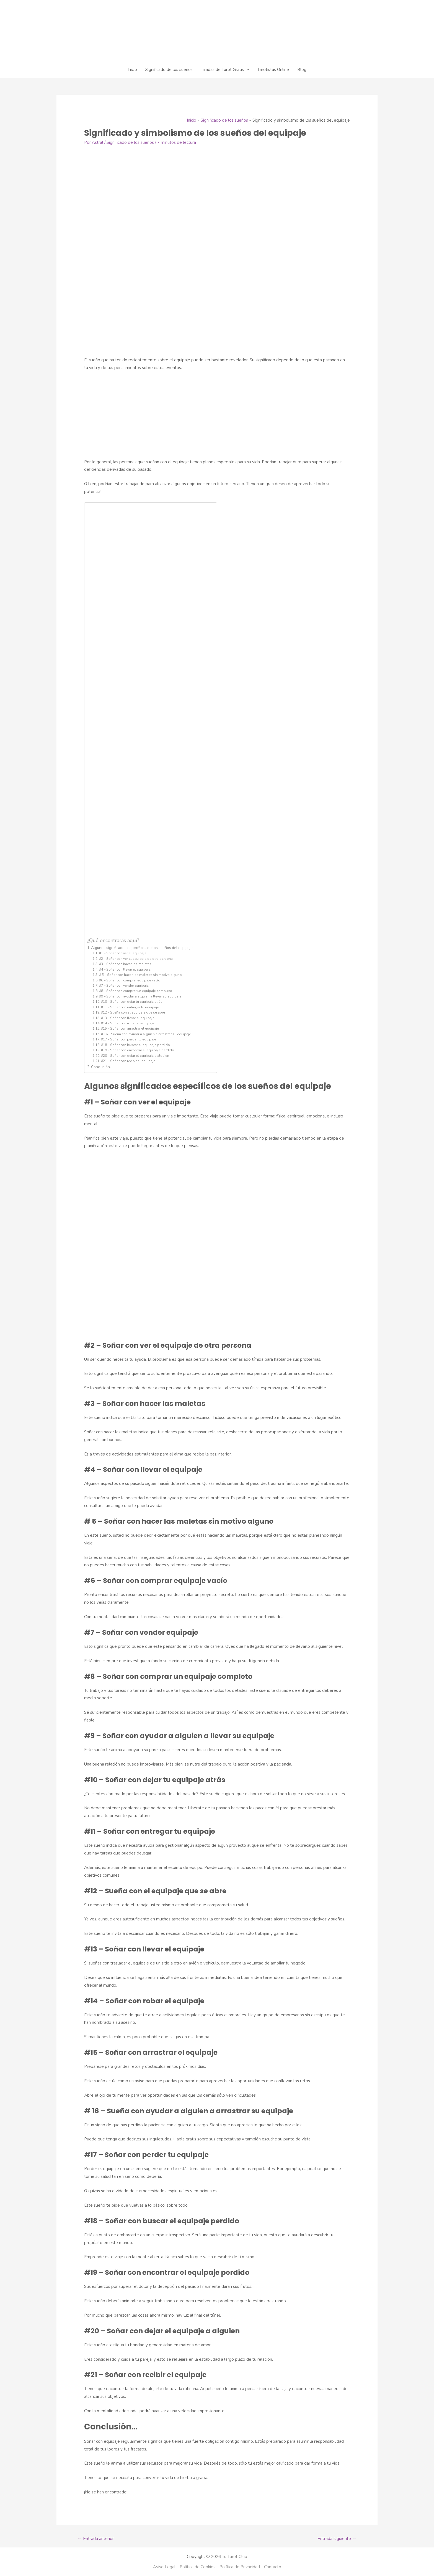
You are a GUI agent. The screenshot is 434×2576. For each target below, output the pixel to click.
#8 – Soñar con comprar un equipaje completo (135, 991)
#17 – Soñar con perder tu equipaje (128, 1039)
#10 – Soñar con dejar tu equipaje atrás (131, 1001)
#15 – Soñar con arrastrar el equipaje (130, 1028)
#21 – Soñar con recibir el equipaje (128, 1061)
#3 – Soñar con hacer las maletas (125, 964)
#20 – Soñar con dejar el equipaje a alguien (135, 1055)
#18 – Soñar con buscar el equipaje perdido (135, 1045)
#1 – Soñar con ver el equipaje (122, 953)
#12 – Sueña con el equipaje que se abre (133, 1012)
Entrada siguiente (336, 2539)
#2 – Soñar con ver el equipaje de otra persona (136, 958)
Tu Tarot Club (234, 2556)
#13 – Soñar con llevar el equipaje (127, 1018)
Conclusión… (101, 1067)
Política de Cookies (197, 2567)
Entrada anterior (96, 2539)
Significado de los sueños (130, 142)
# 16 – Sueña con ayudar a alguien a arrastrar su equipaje (146, 1034)
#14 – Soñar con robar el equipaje (127, 1023)
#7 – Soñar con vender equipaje (124, 985)
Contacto (272, 2567)
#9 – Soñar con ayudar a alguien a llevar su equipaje (140, 996)
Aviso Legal (164, 2567)
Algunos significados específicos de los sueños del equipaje (142, 947)
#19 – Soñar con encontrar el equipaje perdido (137, 1050)
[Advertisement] (217, 417)
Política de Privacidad (239, 2567)
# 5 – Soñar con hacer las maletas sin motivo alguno (140, 975)
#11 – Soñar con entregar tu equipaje (130, 1007)
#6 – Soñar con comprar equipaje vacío (129, 980)
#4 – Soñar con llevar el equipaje (125, 969)
